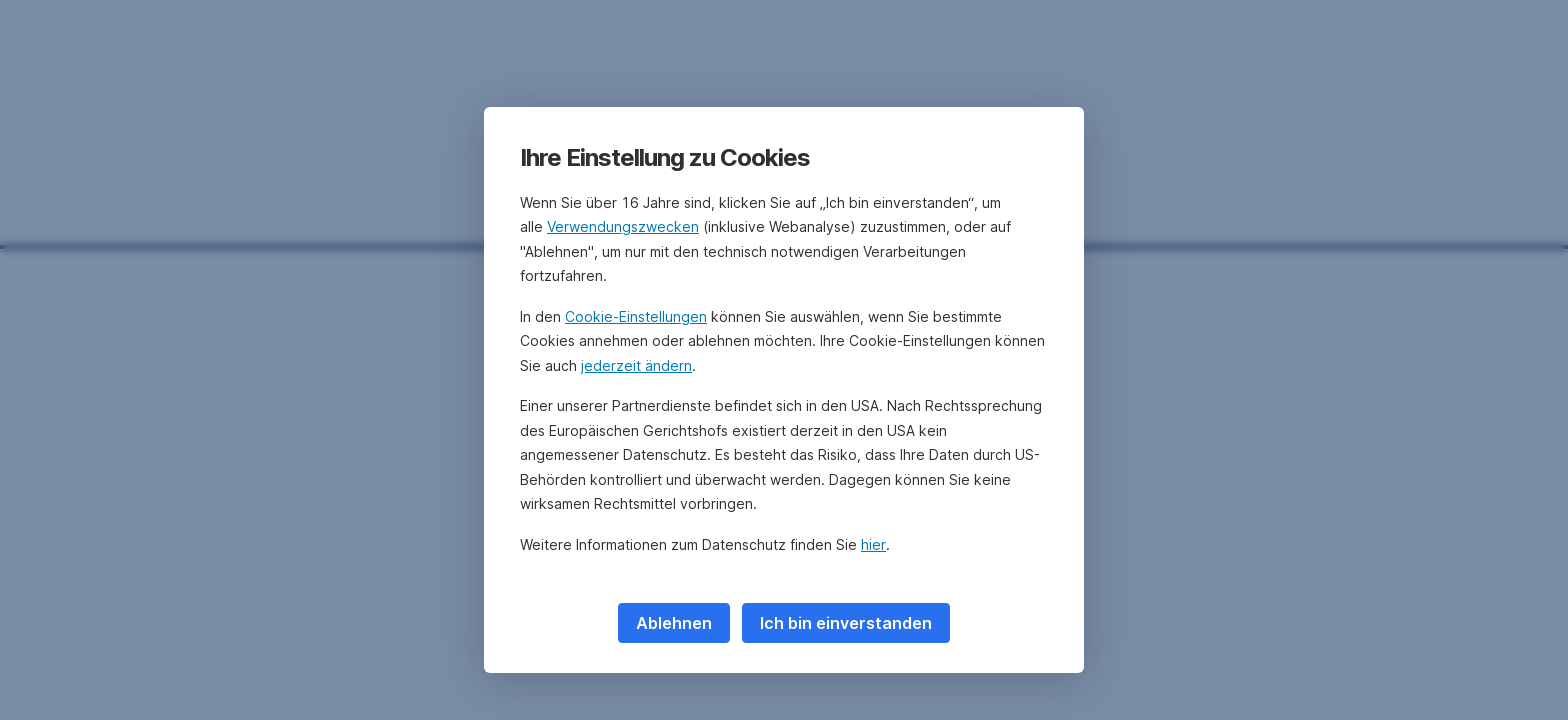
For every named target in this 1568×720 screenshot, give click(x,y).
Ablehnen (674, 623)
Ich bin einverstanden (846, 623)
